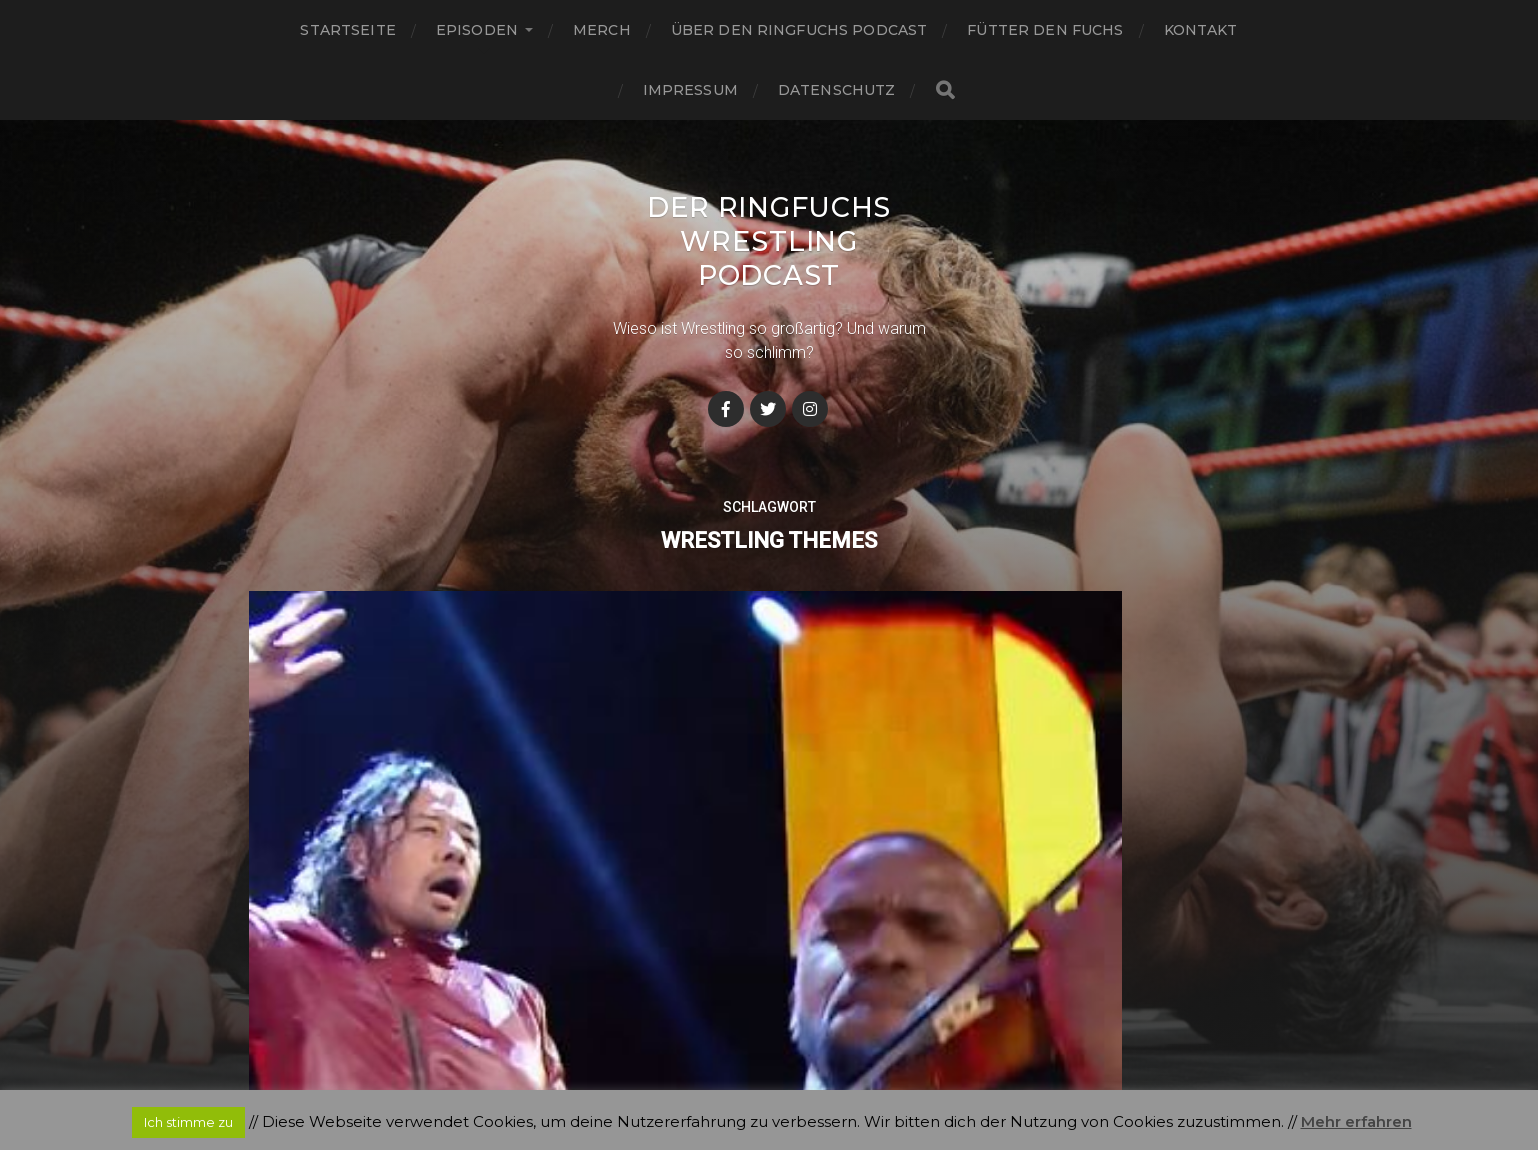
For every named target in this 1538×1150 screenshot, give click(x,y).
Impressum (690, 90)
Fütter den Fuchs (1045, 30)
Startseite (347, 30)
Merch (602, 30)
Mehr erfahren (1356, 1121)
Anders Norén (809, 1063)
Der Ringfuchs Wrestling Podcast (769, 241)
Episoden (477, 30)
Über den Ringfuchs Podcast (799, 30)
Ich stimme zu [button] (188, 1122)
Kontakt (1201, 30)
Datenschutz (837, 90)
